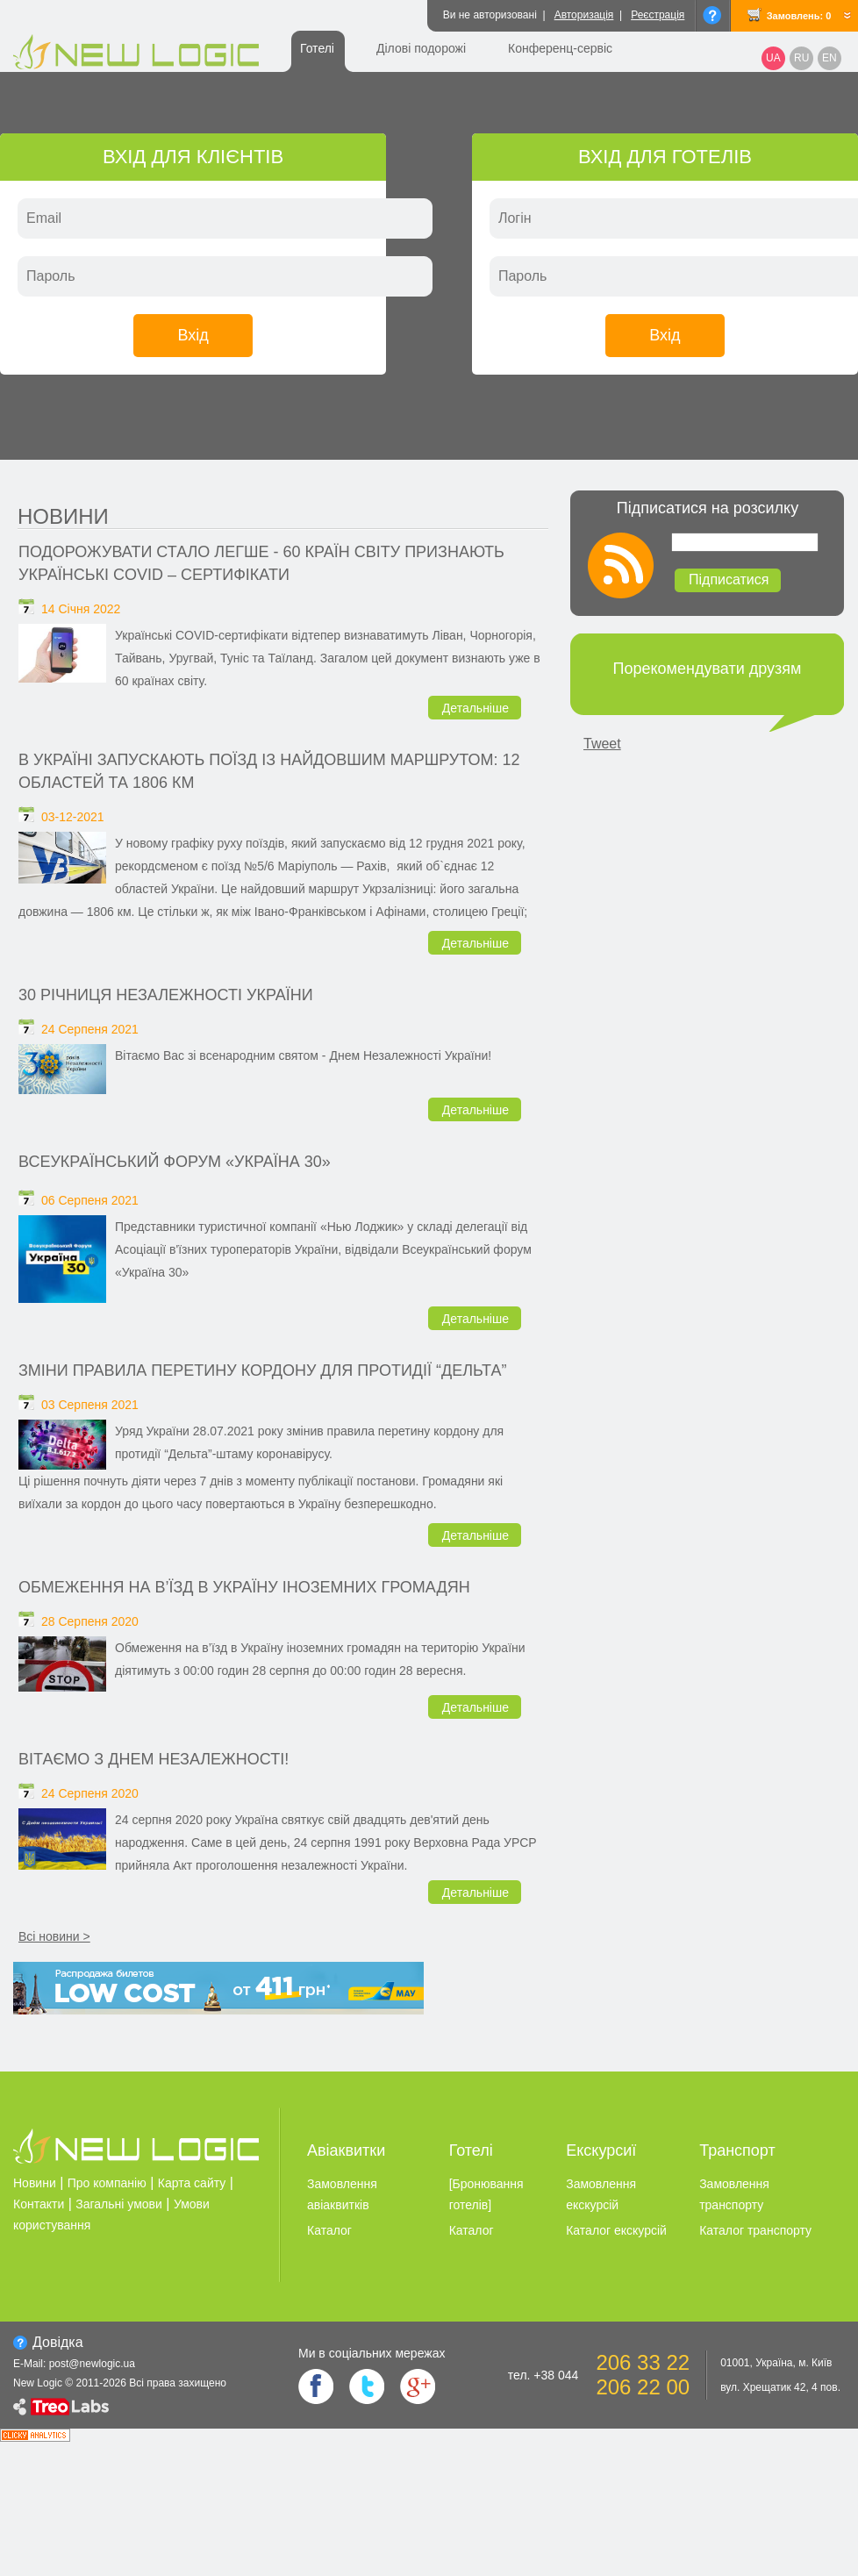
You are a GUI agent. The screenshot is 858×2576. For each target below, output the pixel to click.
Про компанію (107, 2183)
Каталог (329, 2230)
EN (829, 58)
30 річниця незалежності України (165, 995)
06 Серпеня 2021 (90, 1200)
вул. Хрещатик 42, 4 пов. (780, 2387)
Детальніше (475, 708)
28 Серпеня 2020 (90, 1621)
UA (773, 58)
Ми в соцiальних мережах (371, 2353)
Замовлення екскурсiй (601, 2194)
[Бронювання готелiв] (486, 2194)
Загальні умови (118, 2204)
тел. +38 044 (543, 2375)
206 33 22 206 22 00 (643, 2375)
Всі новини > (54, 1936)
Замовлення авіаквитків (342, 2194)
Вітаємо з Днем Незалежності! (153, 1759)
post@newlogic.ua (92, 2364)
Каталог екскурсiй (616, 2230)
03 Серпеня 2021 (90, 1405)
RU (801, 58)
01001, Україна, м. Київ (776, 2363)
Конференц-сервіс (560, 48)
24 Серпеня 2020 (90, 1793)
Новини (63, 516)
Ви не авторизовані (490, 15)
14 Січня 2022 (80, 609)
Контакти (38, 2204)
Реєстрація (657, 15)
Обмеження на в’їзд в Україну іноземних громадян (244, 1587)
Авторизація (584, 15)
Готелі (317, 48)
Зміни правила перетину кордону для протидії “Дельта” (262, 1370)
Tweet (602, 743)
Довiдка (57, 2342)
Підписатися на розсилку (707, 508)
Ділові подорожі (421, 48)
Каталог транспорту (755, 2230)
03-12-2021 (72, 817)
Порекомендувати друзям (707, 668)
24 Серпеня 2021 (90, 1029)
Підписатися (729, 579)
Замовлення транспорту (734, 2194)
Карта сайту (192, 2183)
